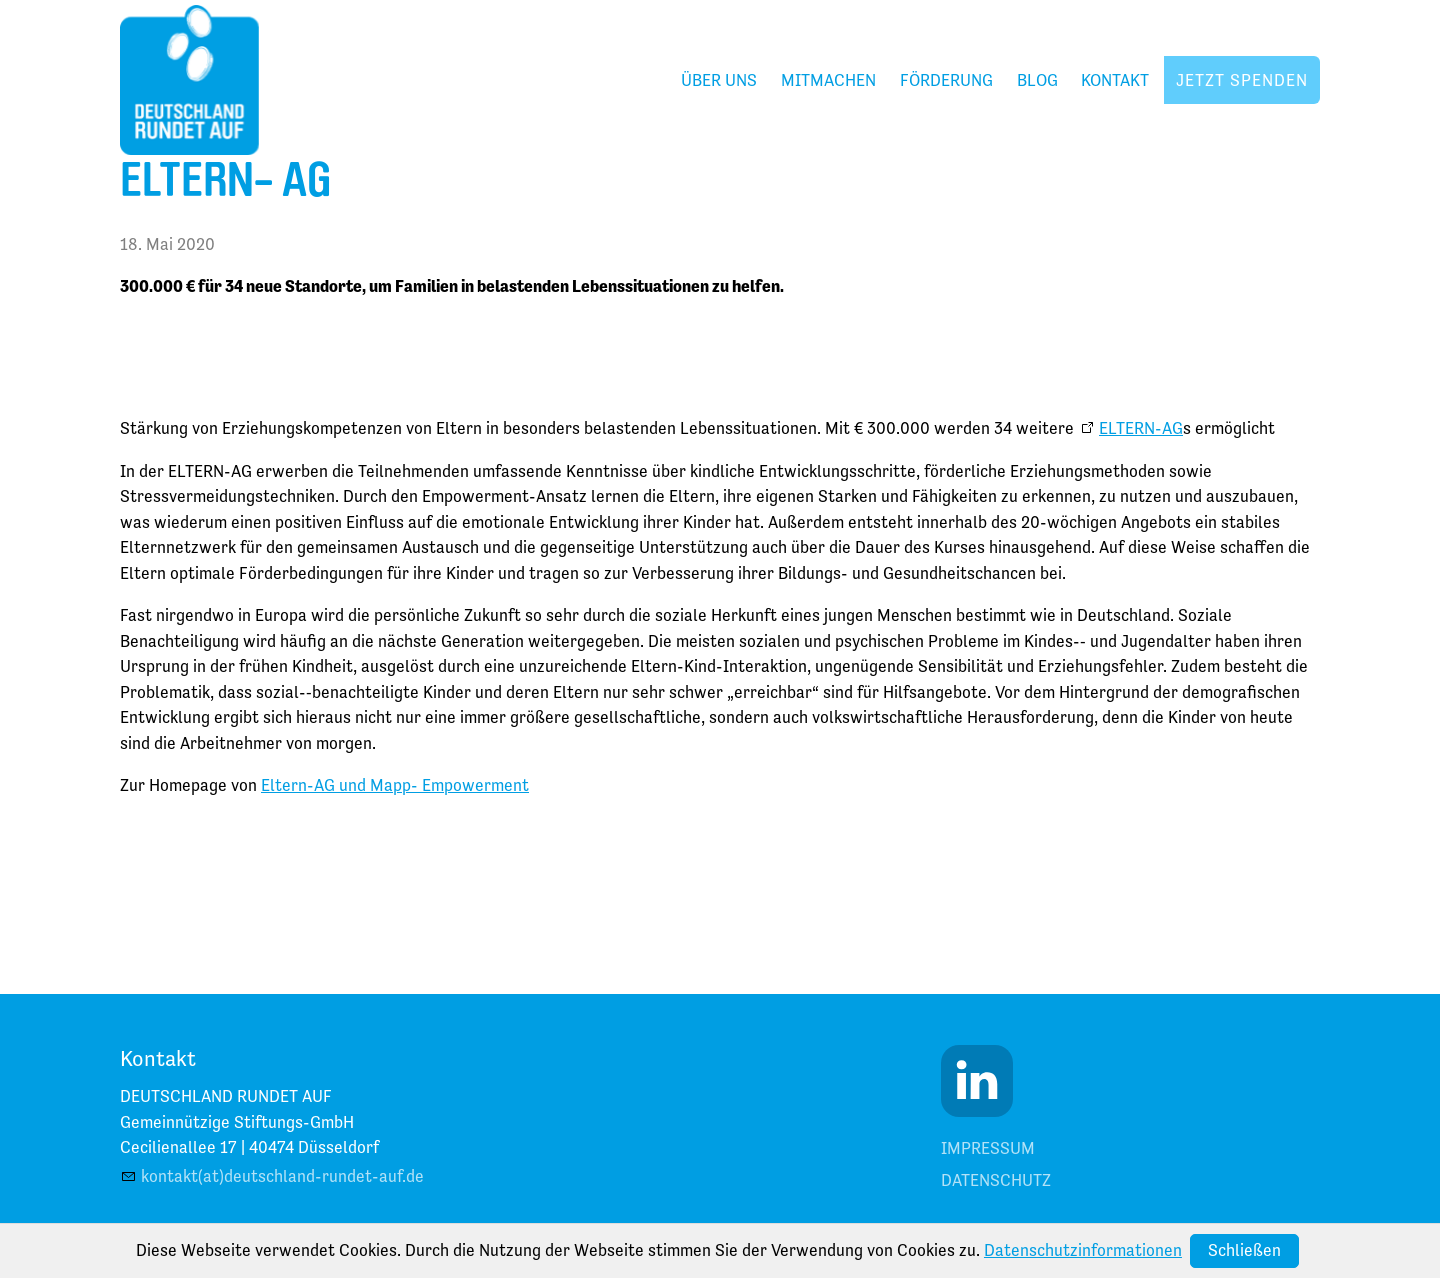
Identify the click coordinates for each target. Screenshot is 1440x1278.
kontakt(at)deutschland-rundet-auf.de (282, 1176)
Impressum (988, 1148)
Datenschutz (996, 1180)
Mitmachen (828, 80)
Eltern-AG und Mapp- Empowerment (395, 785)
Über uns (719, 80)
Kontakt (1115, 80)
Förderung (946, 80)
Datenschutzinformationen (1083, 1250)
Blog (1037, 80)
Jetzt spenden (1242, 80)
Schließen (1244, 1250)
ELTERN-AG (1141, 428)
